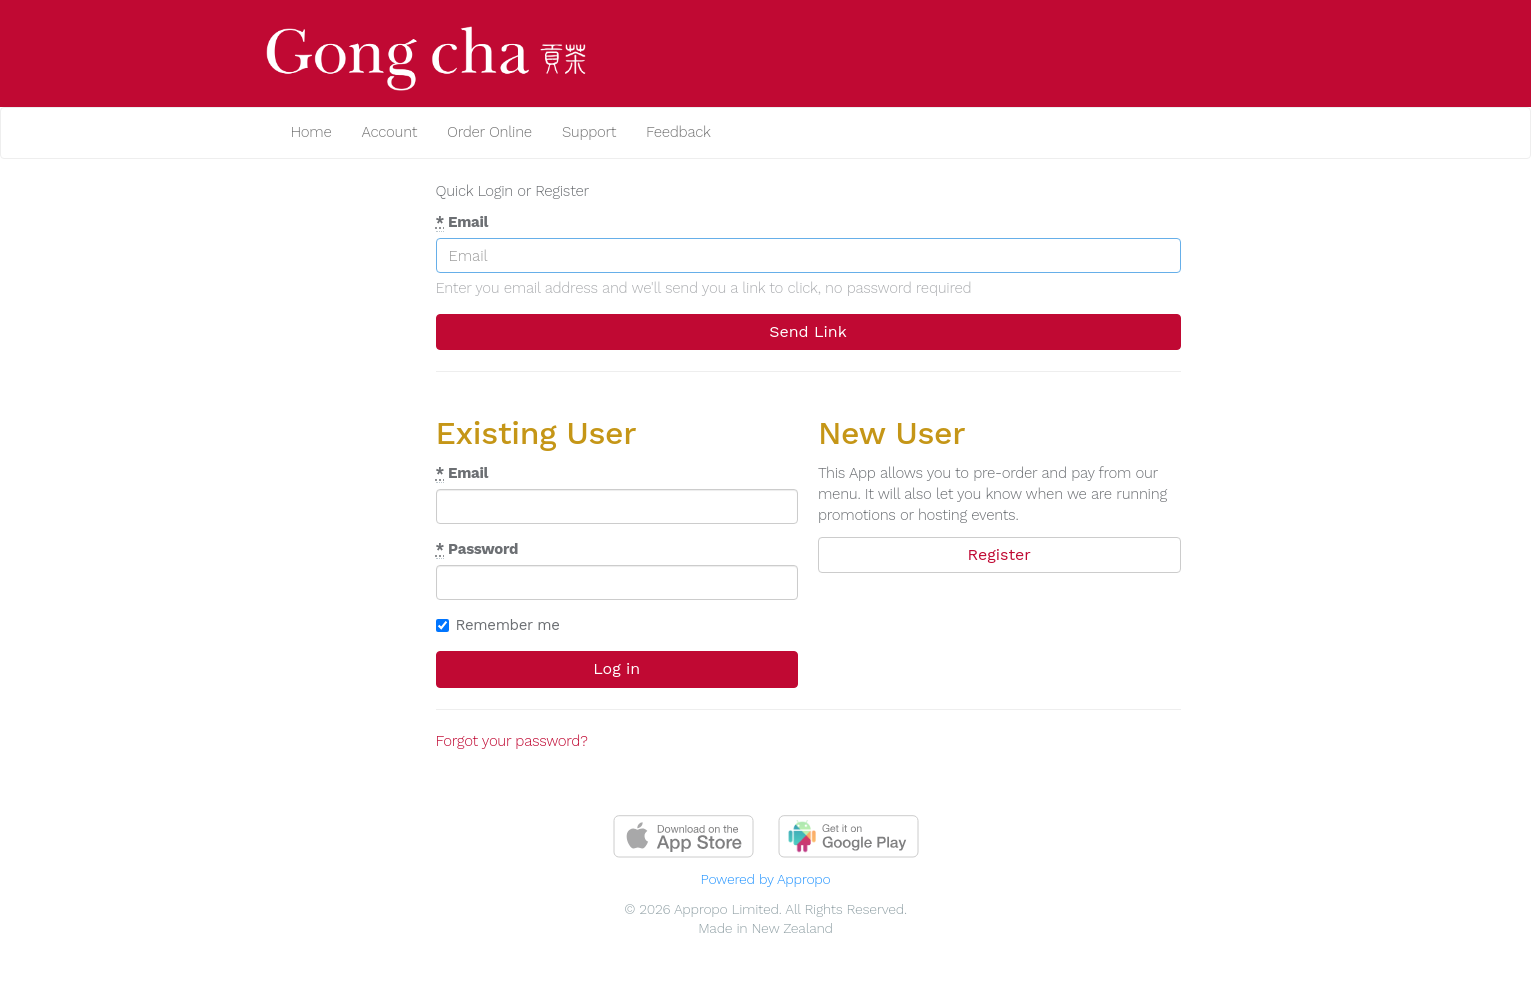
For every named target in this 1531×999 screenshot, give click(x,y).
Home (311, 132)
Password (477, 549)
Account (389, 132)
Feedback (678, 132)
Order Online (489, 132)
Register (999, 554)
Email (462, 222)
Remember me (498, 625)
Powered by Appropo (766, 879)
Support (589, 132)
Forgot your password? (512, 741)
